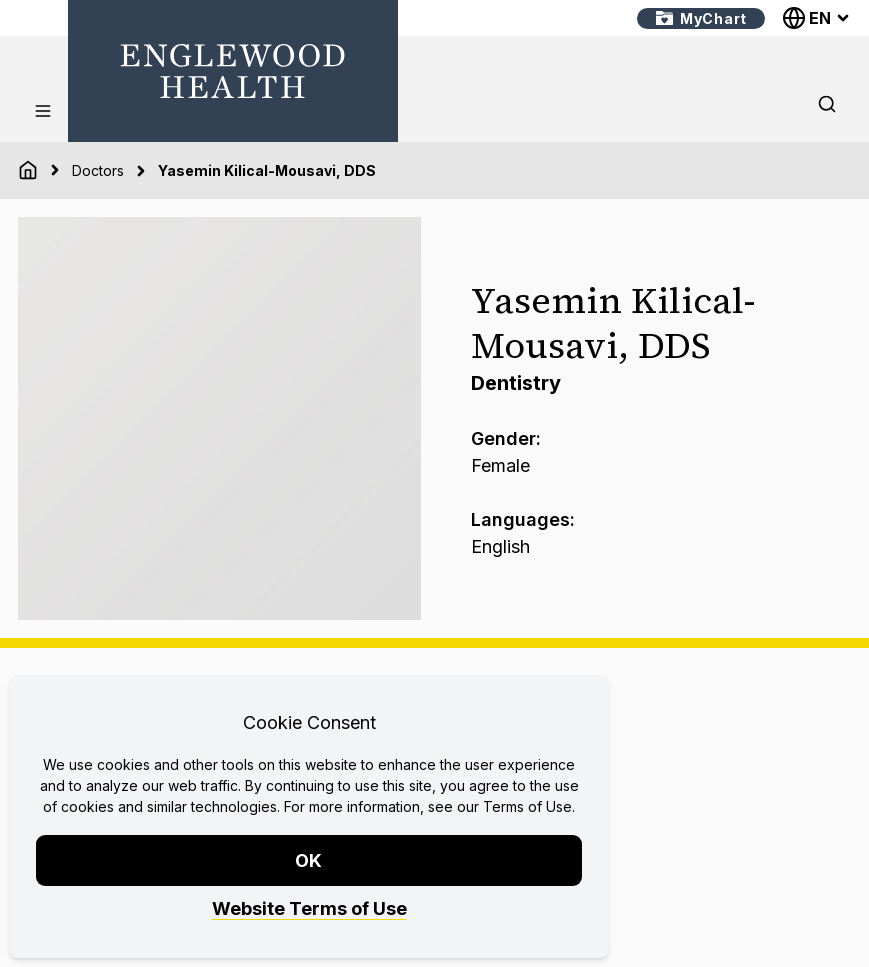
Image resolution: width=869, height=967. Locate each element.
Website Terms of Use (309, 908)
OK (309, 860)
